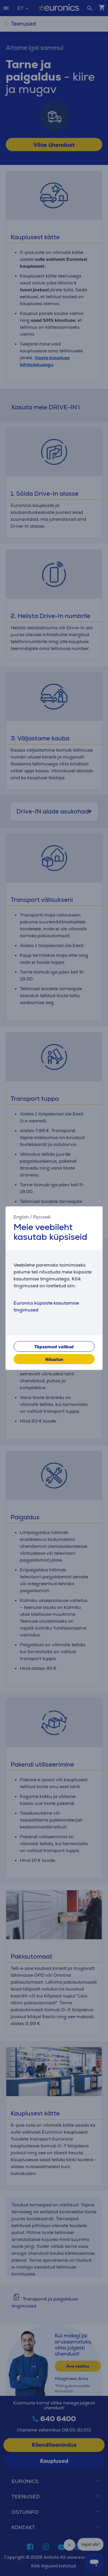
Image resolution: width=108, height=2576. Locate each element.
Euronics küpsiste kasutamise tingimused (46, 1306)
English (21, 1216)
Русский (41, 1216)
